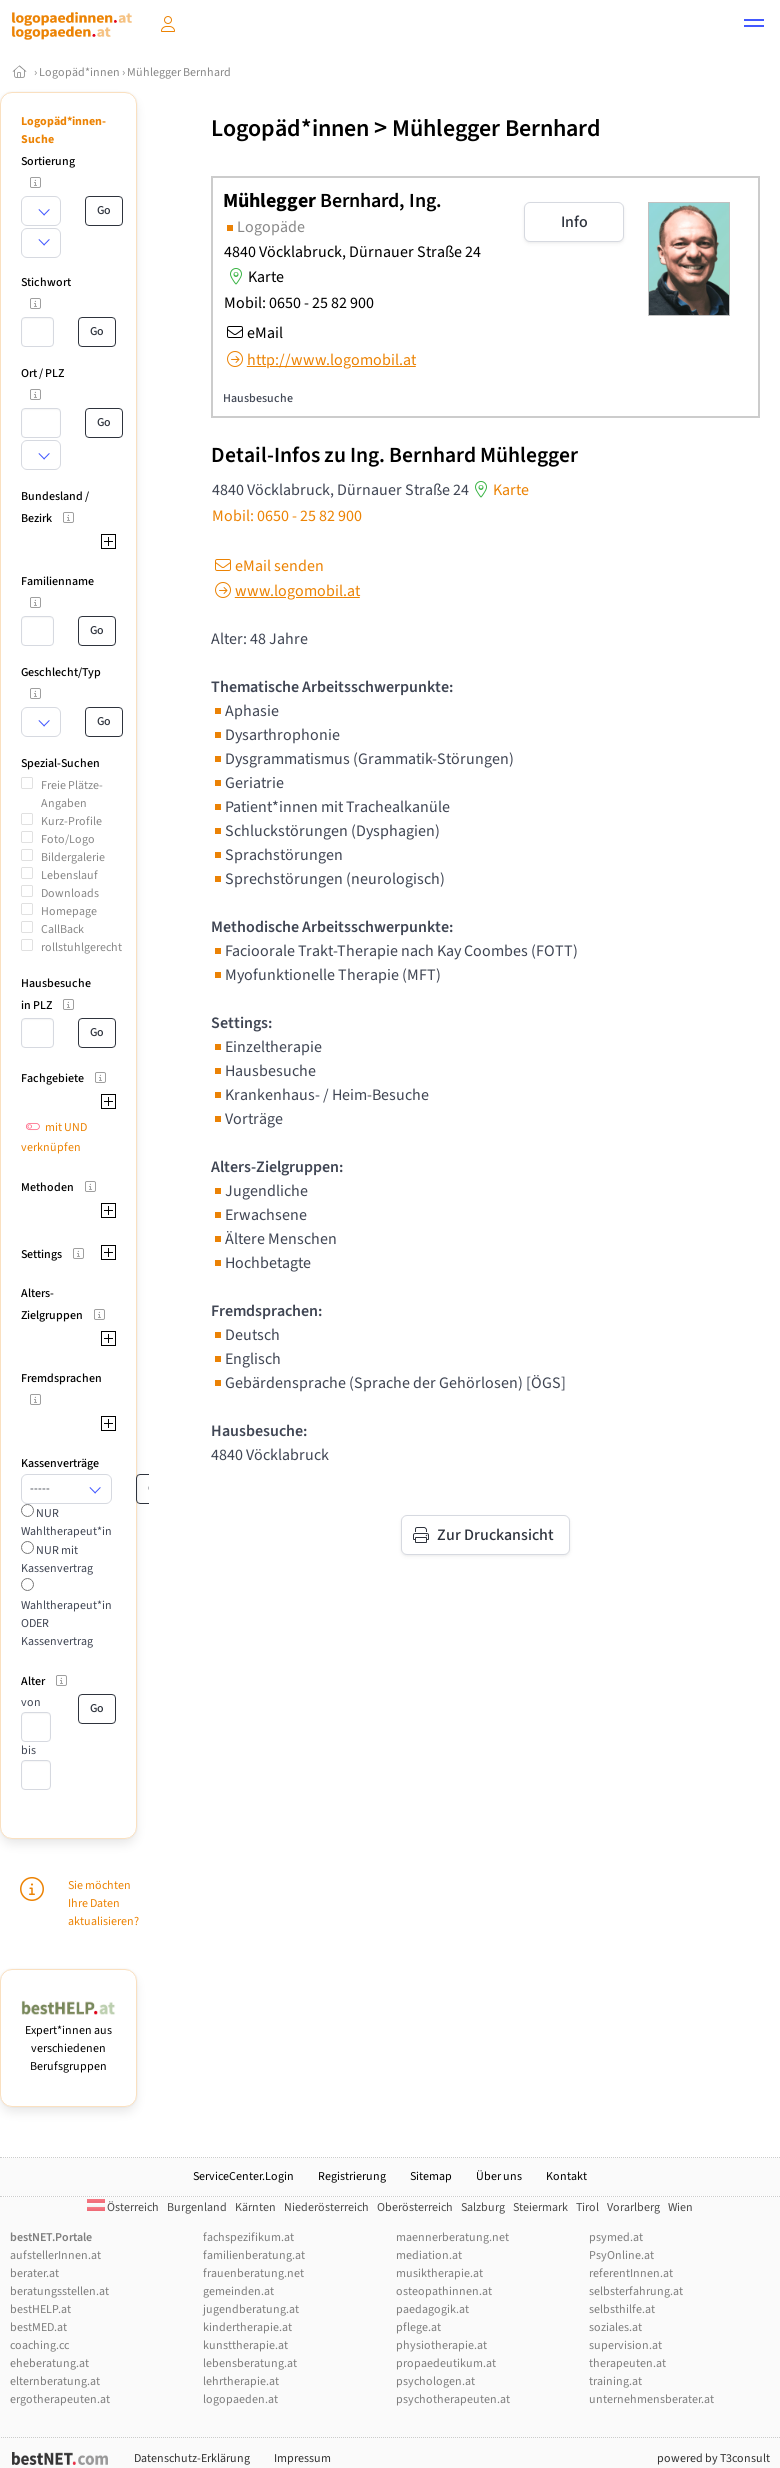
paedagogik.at (432, 2309)
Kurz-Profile (71, 821)
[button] (754, 26)
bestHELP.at (40, 2309)
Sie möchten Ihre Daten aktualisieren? (103, 1903)
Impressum (302, 2458)
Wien (680, 2207)
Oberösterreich (415, 2207)
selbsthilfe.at (622, 2309)
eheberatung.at (49, 2363)
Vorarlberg (633, 2207)
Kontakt (566, 2176)
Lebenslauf (69, 875)
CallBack (62, 929)
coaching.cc (39, 2345)
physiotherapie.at (441, 2345)
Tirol (587, 2207)
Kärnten (255, 2207)
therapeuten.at (627, 2363)
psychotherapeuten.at (453, 2399)
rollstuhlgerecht (81, 947)
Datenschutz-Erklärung (192, 2458)
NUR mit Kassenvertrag (57, 1559)
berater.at (34, 2273)
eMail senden (267, 566)
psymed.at (616, 2237)
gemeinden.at (238, 2291)
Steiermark (540, 2207)
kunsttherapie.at (245, 2345)
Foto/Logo (68, 839)
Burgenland (197, 2207)
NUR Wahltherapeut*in (66, 1522)
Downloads (70, 893)
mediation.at (429, 2255)
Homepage (69, 911)
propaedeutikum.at (446, 2363)
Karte (254, 277)
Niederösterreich (326, 2207)
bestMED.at (38, 2327)
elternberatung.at (55, 2381)
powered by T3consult (713, 2458)
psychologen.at (435, 2381)
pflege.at (418, 2327)
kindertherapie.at (247, 2327)
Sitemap (431, 2176)
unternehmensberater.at (651, 2399)
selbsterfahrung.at (636, 2291)
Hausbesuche (258, 398)
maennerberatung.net (452, 2237)
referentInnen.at (631, 2273)
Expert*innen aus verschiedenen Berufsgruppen (68, 2039)
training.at (615, 2381)
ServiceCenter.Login (243, 2176)
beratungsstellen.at (59, 2291)
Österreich (123, 2207)
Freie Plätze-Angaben (72, 794)
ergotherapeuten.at (60, 2399)
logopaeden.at (240, 2399)
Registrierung (352, 2176)
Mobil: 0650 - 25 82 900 (299, 303)
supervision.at (625, 2345)
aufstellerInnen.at (55, 2255)
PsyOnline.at (621, 2255)
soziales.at (615, 2327)
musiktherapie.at (439, 2273)
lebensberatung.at (250, 2363)
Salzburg (483, 2207)
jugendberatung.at (251, 2309)
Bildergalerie (73, 857)
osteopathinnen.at (444, 2291)
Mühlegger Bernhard (179, 72)
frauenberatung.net (253, 2273)
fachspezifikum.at (248, 2237)
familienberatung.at (254, 2255)
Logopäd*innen (79, 72)
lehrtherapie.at (241, 2381)
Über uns (499, 2176)
